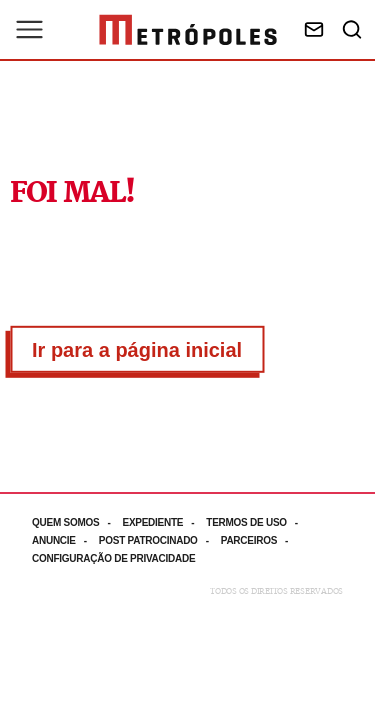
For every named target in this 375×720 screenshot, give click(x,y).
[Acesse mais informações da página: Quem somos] (77, 522)
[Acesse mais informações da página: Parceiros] (260, 540)
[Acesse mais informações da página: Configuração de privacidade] (115, 558)
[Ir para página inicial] (188, 30)
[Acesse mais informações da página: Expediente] (164, 522)
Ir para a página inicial (137, 350)
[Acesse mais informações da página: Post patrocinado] (160, 540)
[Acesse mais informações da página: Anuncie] (65, 540)
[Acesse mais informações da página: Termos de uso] (258, 522)
